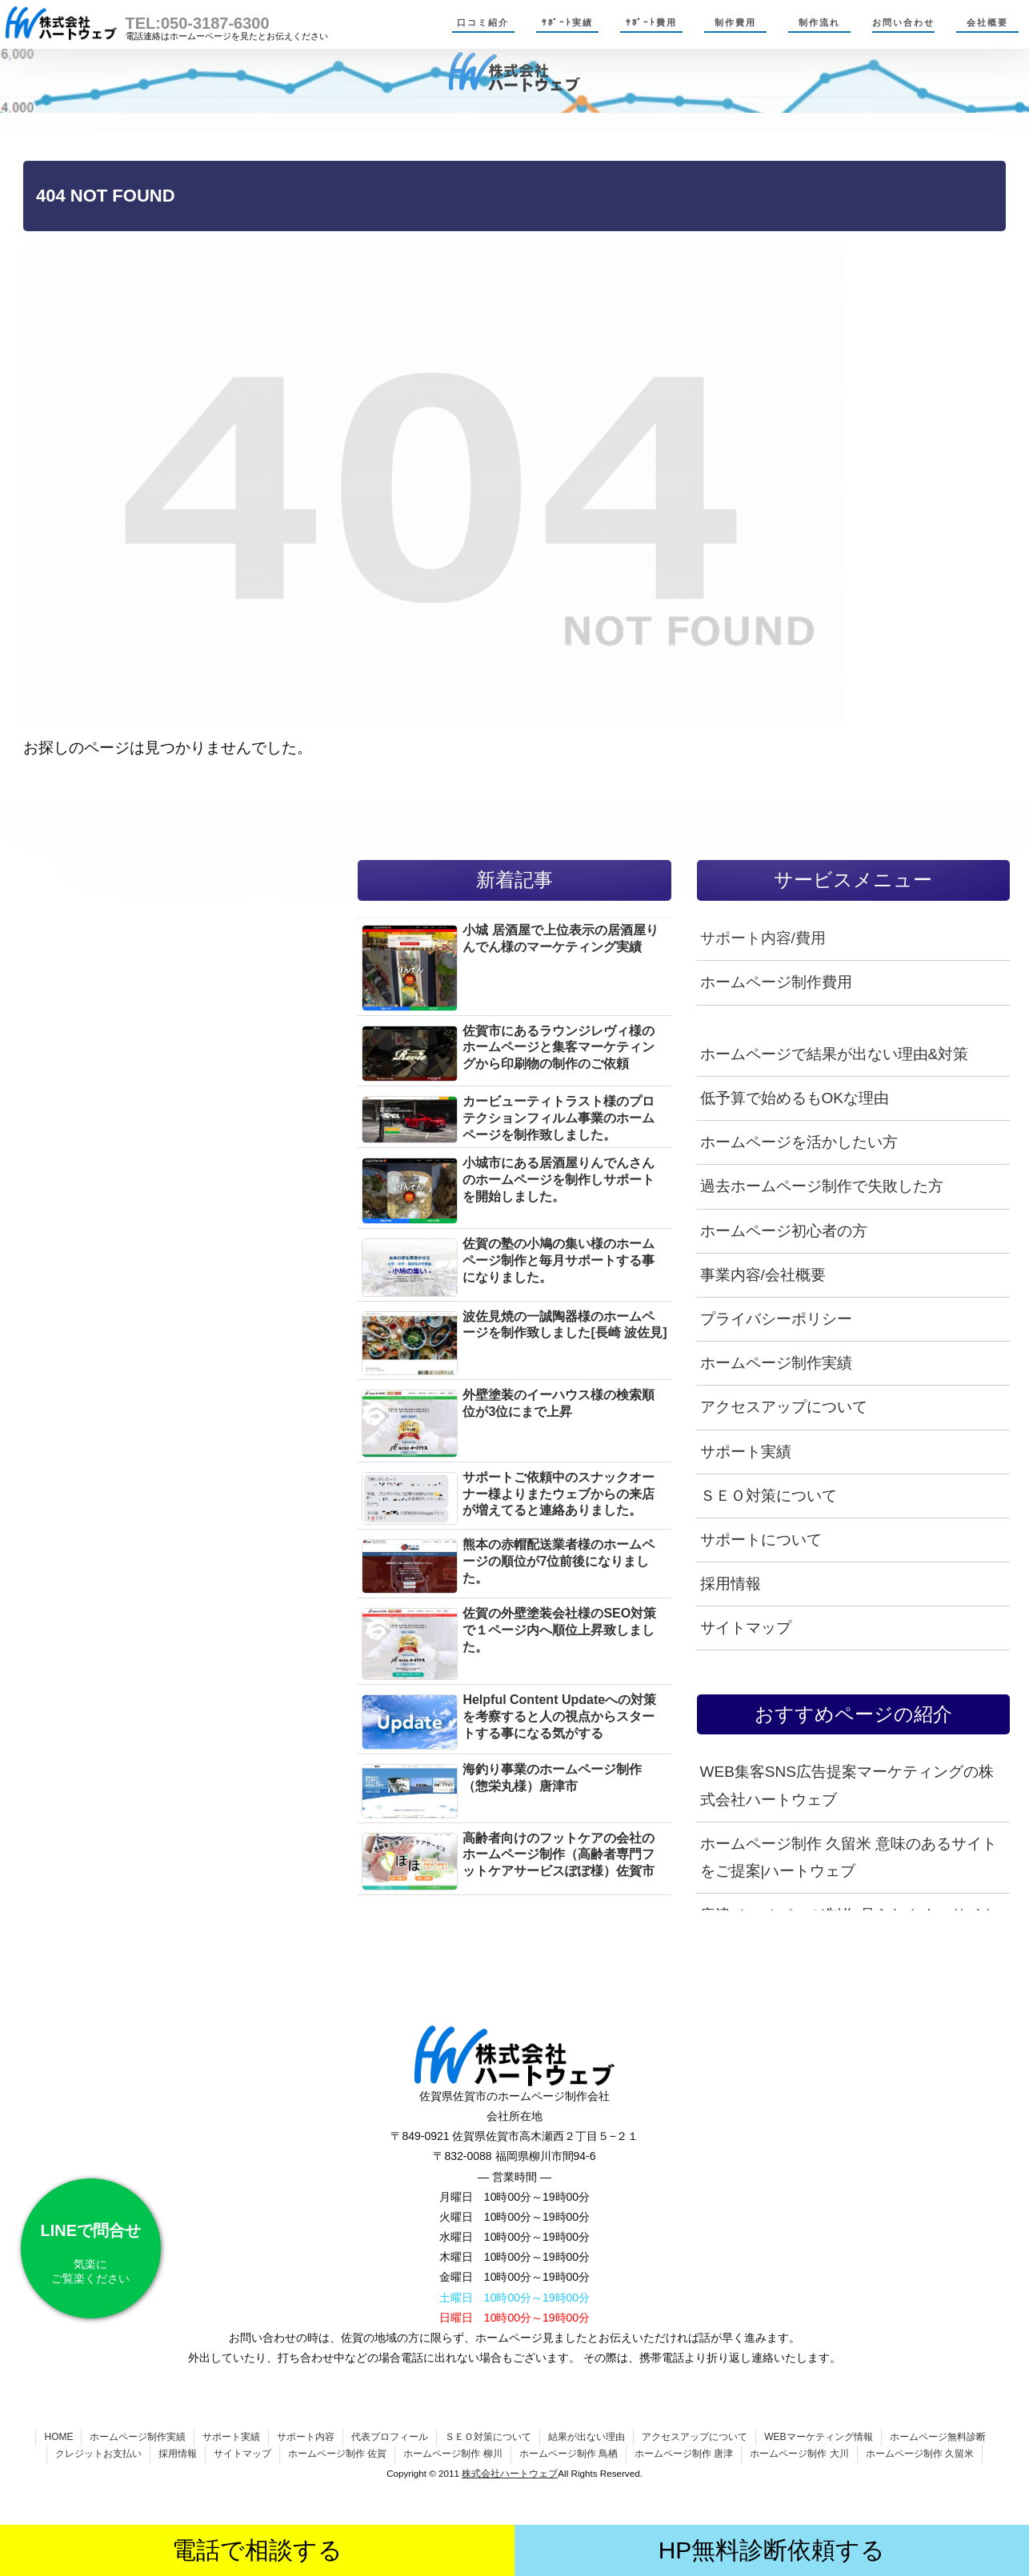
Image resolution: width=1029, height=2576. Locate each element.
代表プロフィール (389, 2436)
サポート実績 (745, 1451)
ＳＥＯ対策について (768, 1495)
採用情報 (730, 1583)
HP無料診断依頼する (772, 2550)
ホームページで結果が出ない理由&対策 (834, 1054)
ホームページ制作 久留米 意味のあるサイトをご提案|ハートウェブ (849, 1857)
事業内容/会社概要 (763, 1274)
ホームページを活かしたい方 (799, 1142)
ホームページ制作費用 (776, 982)
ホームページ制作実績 (776, 1362)
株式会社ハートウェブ (510, 2473)
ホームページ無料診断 (938, 2436)
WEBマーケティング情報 (818, 2436)
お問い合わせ (903, 22)
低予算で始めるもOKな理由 (794, 1098)
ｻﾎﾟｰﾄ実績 (567, 22)
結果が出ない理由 (586, 2436)
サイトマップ (745, 1627)
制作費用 (735, 22)
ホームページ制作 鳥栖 (568, 2453)
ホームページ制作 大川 (799, 2453)
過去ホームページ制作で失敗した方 (821, 1186)
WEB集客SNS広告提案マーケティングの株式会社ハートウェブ (847, 1785)
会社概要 (987, 22)
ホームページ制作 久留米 (920, 2453)
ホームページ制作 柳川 (452, 2453)
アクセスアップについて (783, 1406)
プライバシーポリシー (776, 1318)
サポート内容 (305, 2436)
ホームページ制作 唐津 (684, 2453)
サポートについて (761, 1539)
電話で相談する (257, 2550)
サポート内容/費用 (763, 938)
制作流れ (819, 22)
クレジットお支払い (98, 2453)
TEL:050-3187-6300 (198, 23)
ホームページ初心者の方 (783, 1230)
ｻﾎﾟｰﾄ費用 (651, 22)
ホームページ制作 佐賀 (337, 2453)
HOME (58, 2436)
